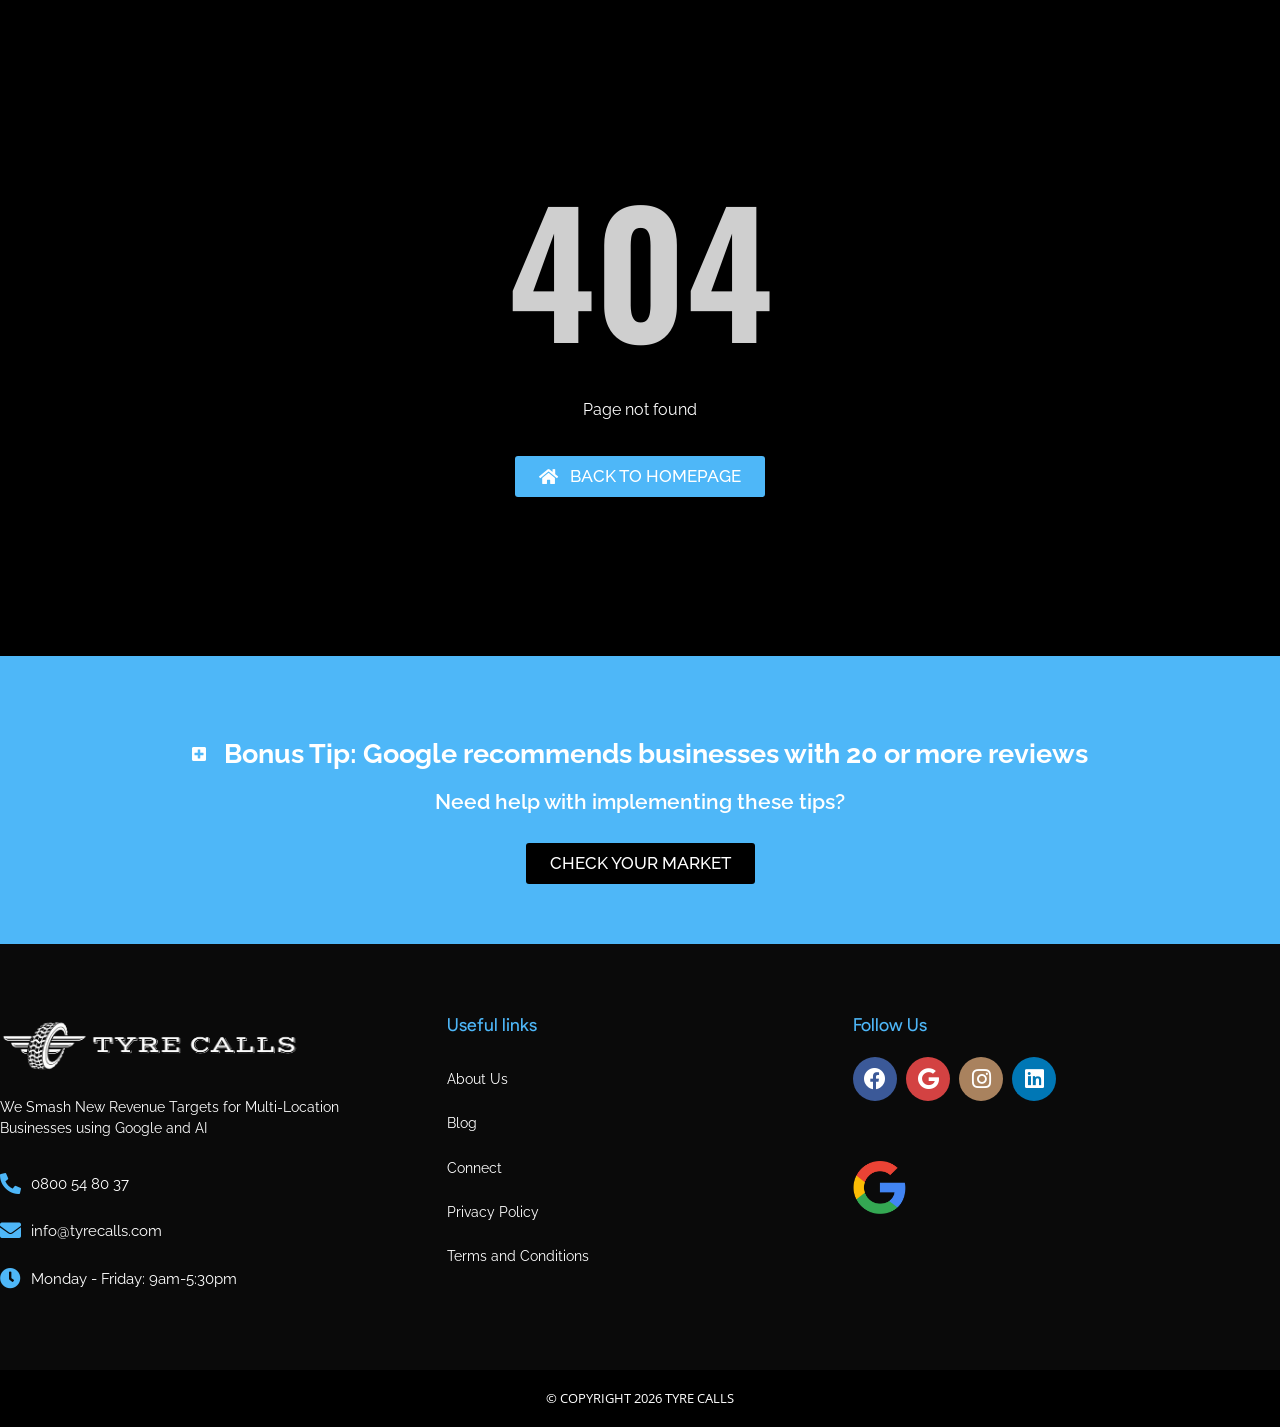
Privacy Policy (493, 1212)
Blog (462, 1123)
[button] (640, 741)
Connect (474, 1168)
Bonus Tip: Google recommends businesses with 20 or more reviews (656, 753)
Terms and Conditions (518, 1256)
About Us (477, 1079)
